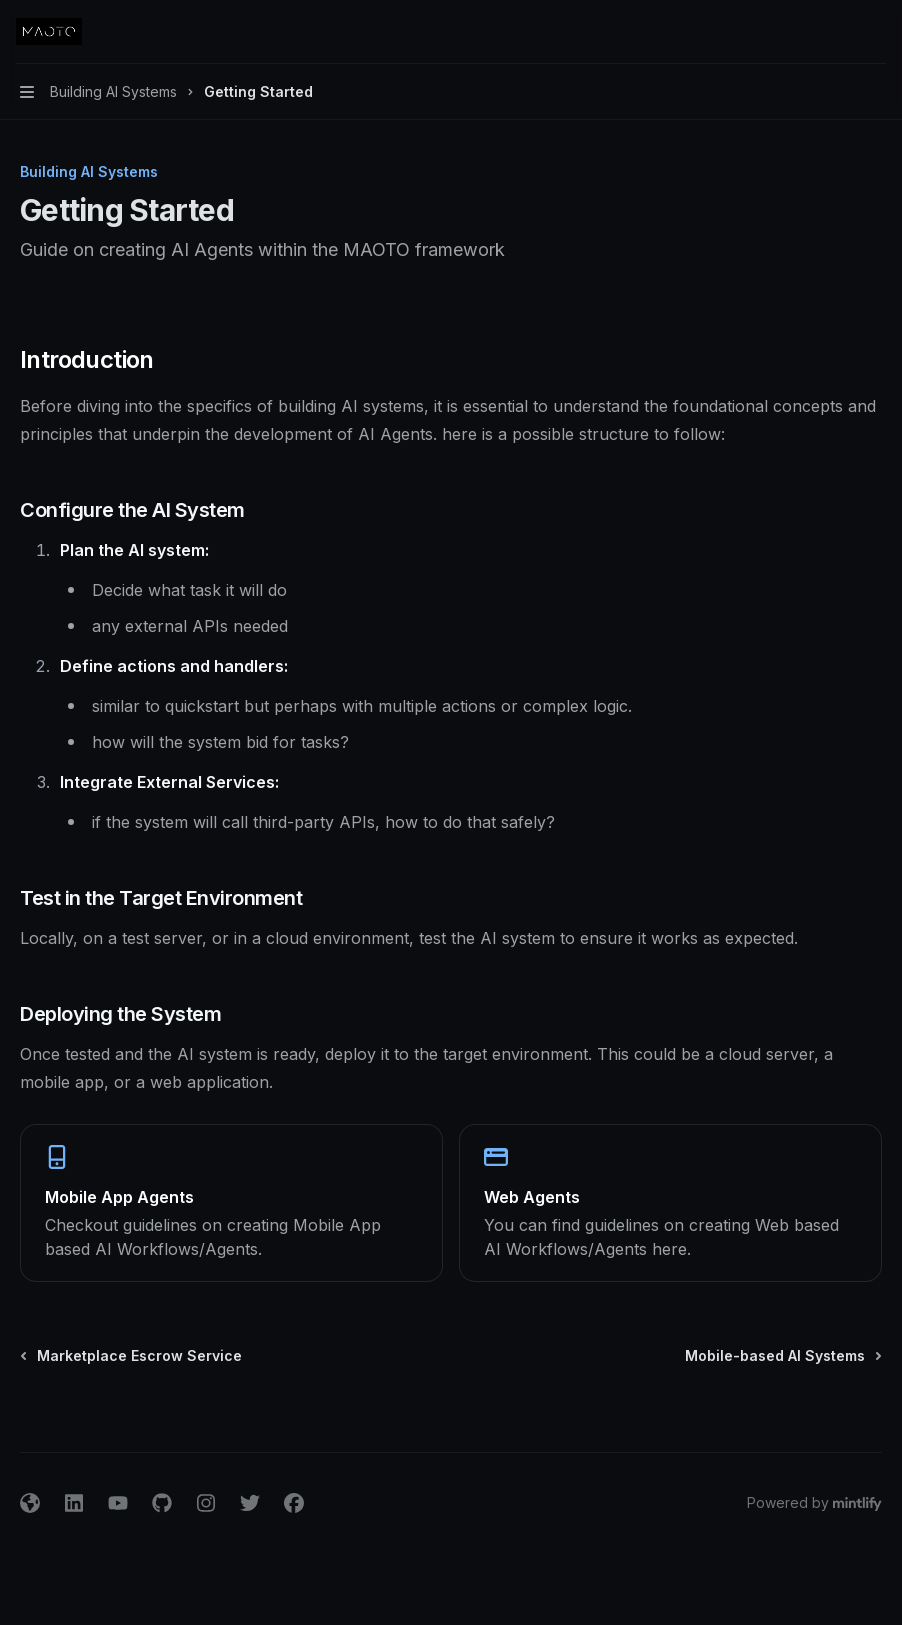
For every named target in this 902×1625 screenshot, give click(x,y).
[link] (231, 1203)
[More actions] (876, 32)
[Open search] (838, 32)
